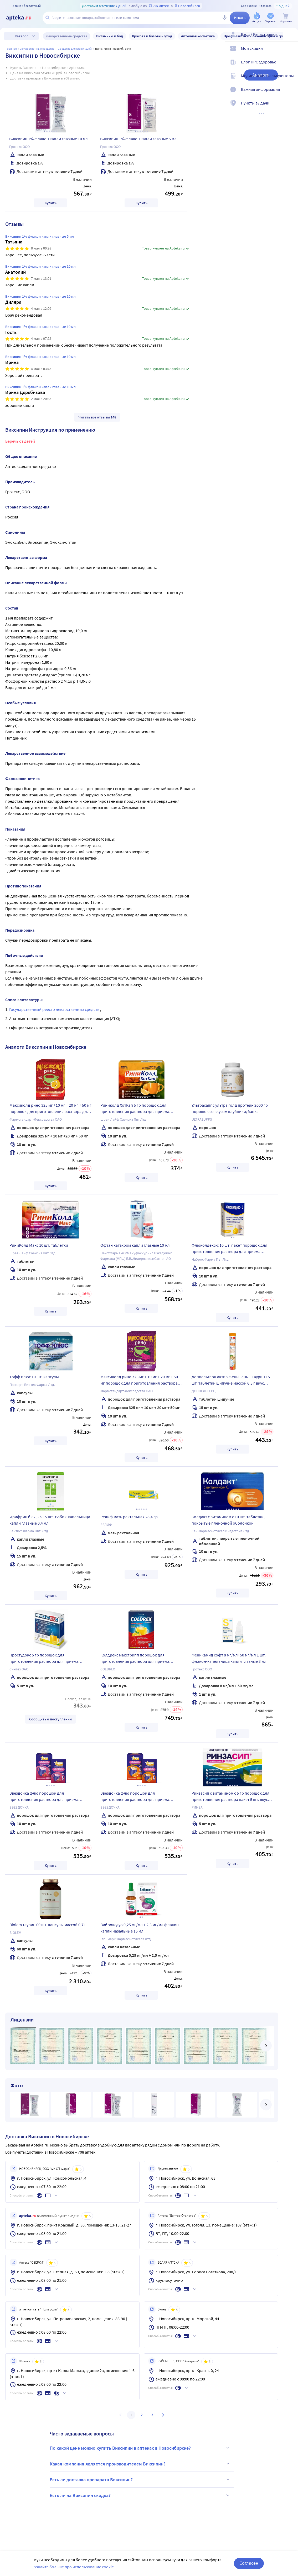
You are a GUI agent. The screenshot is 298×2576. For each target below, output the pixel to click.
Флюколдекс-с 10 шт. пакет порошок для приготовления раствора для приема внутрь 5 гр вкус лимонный (229, 1249)
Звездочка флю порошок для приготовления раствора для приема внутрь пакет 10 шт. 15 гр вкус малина (44, 1797)
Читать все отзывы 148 (97, 417)
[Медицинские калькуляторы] (290, 80)
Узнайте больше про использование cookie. (74, 2566)
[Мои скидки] (290, 52)
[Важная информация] (290, 94)
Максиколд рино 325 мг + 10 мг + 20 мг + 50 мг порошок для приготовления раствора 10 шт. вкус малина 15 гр (139, 1380)
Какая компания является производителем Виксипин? (140, 2463)
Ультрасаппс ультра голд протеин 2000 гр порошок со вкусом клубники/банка (230, 1108)
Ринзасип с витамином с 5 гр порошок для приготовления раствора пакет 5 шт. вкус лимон (230, 1797)
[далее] (266, 2045)
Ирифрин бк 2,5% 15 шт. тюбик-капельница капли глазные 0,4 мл (49, 1520)
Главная (11, 49)
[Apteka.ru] (23, 18)
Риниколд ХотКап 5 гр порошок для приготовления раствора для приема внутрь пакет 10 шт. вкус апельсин (134, 1109)
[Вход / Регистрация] (290, 39)
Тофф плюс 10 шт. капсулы (34, 1376)
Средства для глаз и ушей (75, 49)
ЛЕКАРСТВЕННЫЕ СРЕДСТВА (37, 49)
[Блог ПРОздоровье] (290, 66)
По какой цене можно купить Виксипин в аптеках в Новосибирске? (140, 2448)
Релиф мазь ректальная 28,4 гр (129, 1516)
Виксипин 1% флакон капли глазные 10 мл (48, 138)
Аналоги (261, 75)
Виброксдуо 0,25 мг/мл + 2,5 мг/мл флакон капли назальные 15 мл (139, 1928)
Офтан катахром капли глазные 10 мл (135, 1245)
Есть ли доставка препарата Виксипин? (140, 2479)
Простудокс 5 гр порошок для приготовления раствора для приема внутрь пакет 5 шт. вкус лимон (43, 1658)
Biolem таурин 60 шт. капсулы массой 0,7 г (47, 1924)
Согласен (248, 2563)
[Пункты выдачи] (290, 107)
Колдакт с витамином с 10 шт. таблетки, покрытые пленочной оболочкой (228, 1520)
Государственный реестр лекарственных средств (54, 1009)
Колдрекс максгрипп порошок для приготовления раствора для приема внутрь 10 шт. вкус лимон (134, 1658)
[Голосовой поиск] (224, 18)
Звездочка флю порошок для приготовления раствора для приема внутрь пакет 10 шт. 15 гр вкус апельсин (136, 1797)
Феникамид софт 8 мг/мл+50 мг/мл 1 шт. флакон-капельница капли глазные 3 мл (229, 1658)
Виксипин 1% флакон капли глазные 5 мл (138, 138)
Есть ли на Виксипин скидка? (140, 2495)
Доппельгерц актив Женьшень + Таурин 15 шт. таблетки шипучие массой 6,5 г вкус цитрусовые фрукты (231, 1380)
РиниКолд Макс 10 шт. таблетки (38, 1245)
